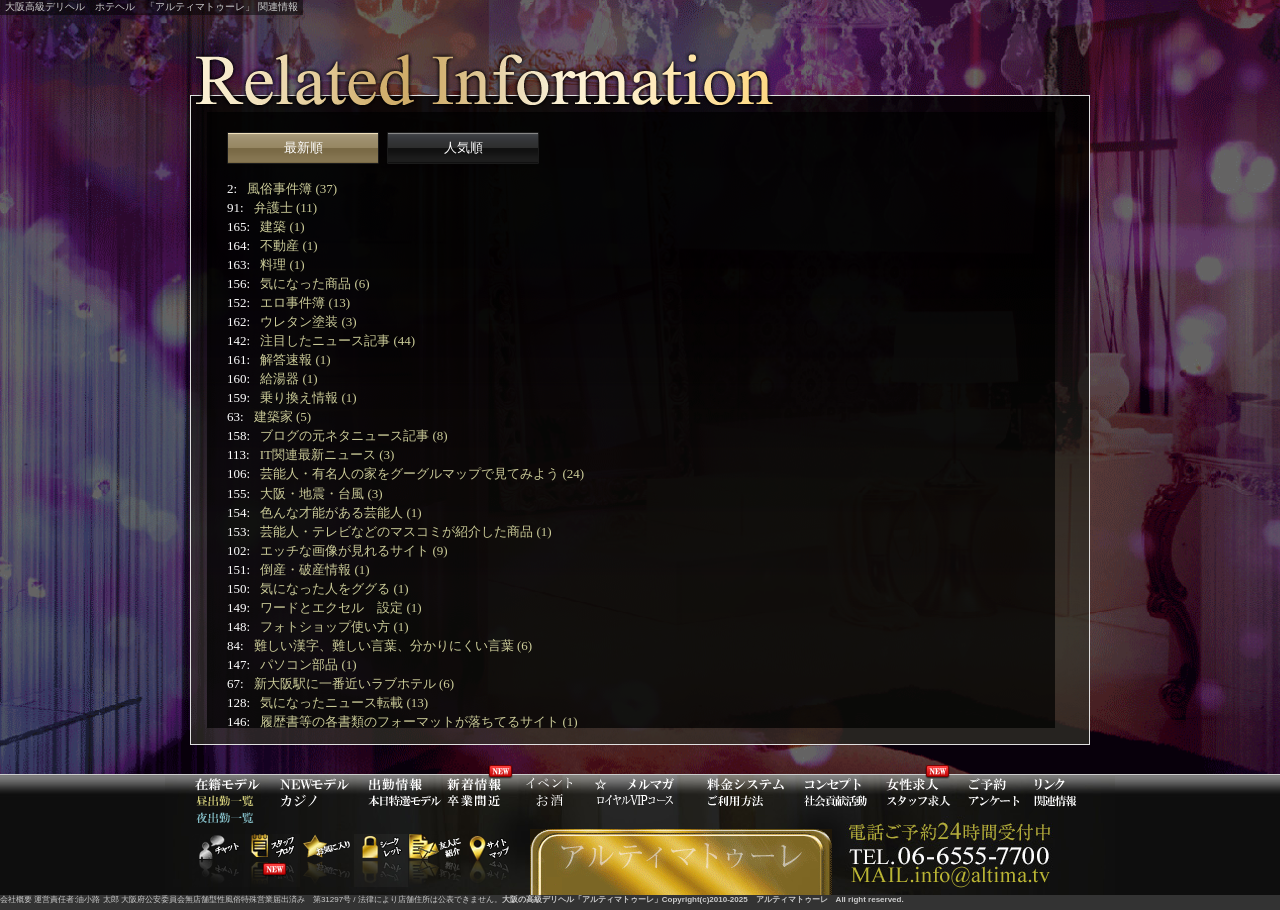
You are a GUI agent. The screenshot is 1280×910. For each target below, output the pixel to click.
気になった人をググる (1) (334, 588)
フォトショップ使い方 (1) (334, 626)
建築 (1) (282, 226)
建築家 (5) (282, 416)
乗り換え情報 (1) (308, 397)
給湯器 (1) (288, 378)
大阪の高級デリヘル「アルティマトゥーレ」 (582, 899)
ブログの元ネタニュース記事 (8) (353, 435)
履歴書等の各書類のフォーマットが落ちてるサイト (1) (418, 721)
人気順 (463, 147)
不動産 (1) (288, 245)
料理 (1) (282, 264)
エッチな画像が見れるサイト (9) (353, 550)
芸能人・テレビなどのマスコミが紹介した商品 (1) (405, 531)
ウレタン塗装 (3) (308, 321)
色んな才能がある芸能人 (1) (340, 512)
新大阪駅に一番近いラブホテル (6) (354, 683)
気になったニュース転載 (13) (344, 702)
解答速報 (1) (295, 359)
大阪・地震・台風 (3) (321, 493)
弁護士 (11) (285, 207)
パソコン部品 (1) (308, 664)
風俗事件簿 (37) (292, 188)
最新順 (303, 147)
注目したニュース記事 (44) (337, 340)
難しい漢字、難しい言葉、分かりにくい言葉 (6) (393, 645)
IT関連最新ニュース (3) (327, 454)
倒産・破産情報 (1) (314, 569)
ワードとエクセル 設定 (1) (340, 607)
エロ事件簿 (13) (305, 302)
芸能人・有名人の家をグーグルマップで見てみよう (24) (422, 473)
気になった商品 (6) (314, 283)
